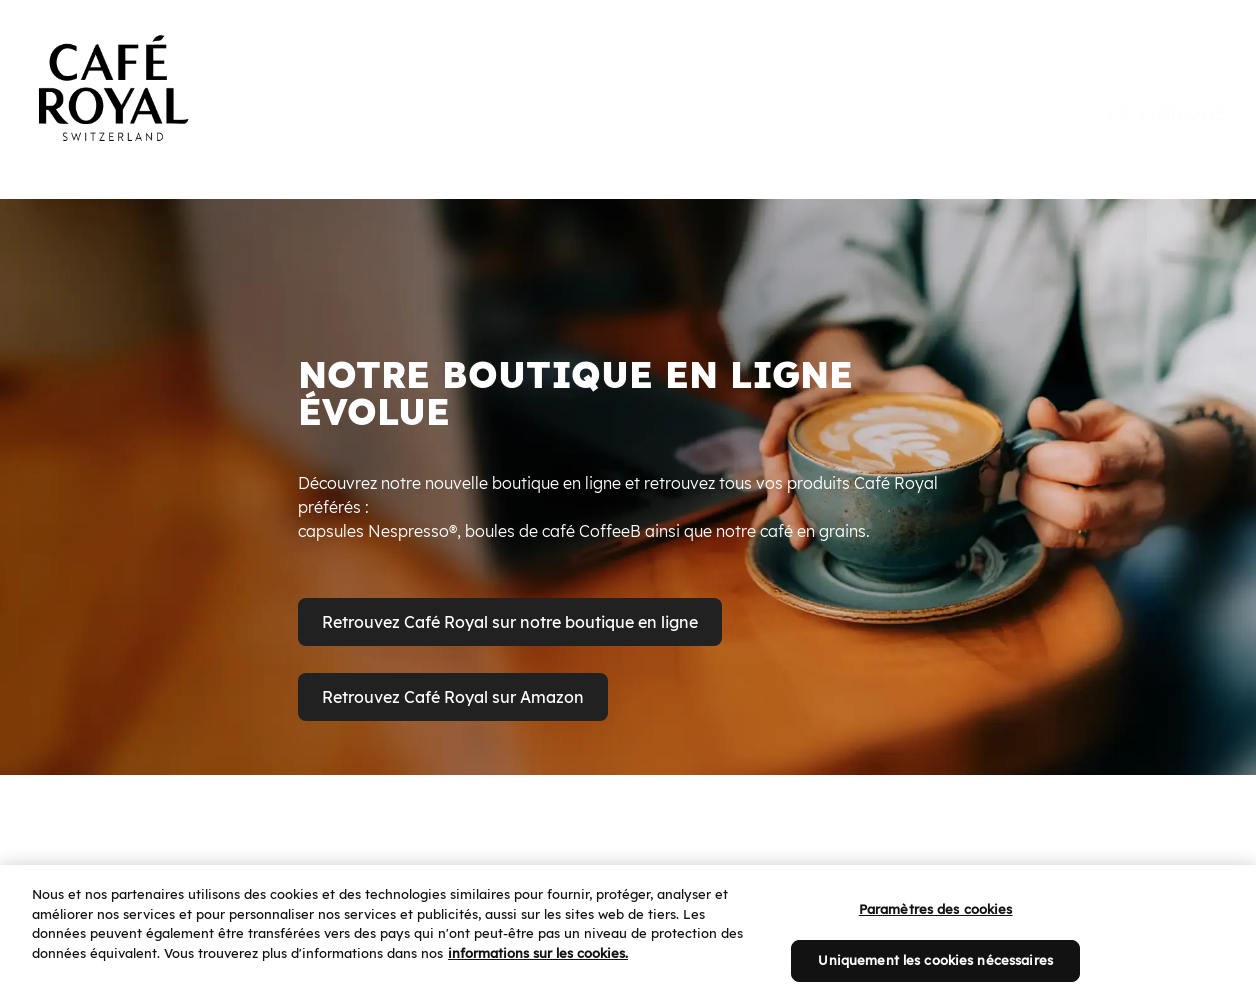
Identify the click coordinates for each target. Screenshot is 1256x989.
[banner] (628, 72)
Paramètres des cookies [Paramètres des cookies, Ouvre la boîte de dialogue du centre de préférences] (936, 928)
